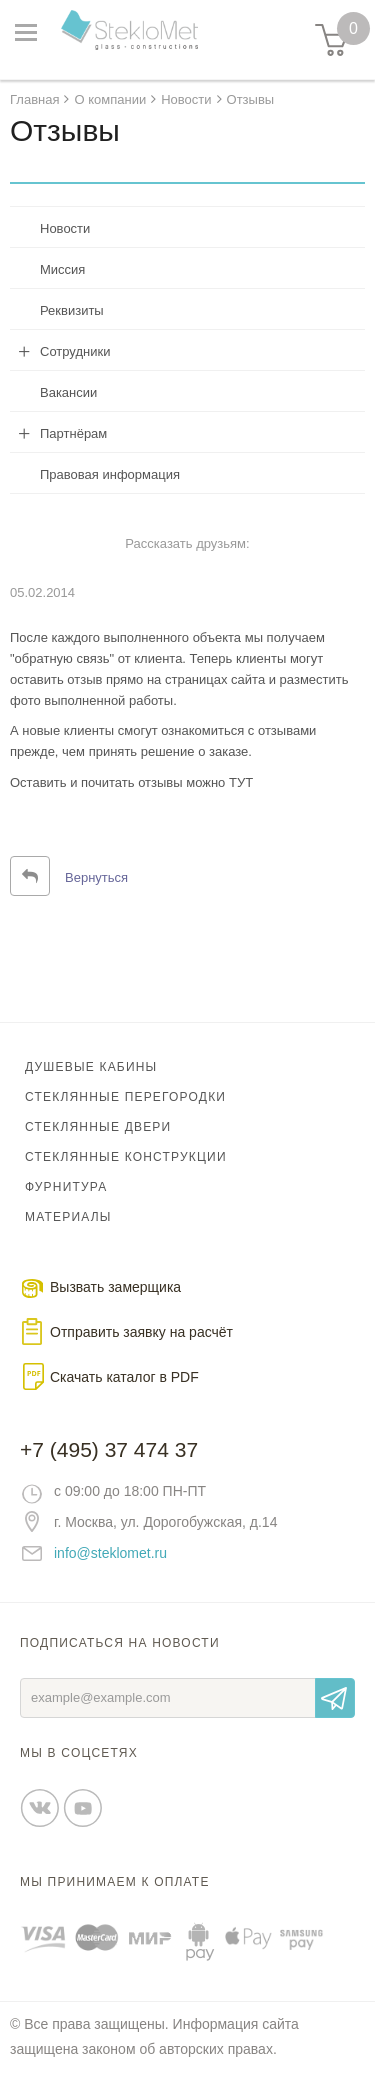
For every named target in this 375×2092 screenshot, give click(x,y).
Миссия (62, 269)
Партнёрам (73, 433)
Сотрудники (75, 351)
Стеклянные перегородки (125, 1097)
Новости (65, 228)
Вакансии (68, 392)
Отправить (335, 1698)
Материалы (68, 1217)
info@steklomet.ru (110, 1553)
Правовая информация (110, 474)
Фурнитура (66, 1187)
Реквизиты (72, 310)
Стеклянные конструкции (126, 1157)
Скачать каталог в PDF (124, 1377)
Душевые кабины (91, 1067)
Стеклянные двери (98, 1127)
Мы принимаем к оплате (115, 1882)
